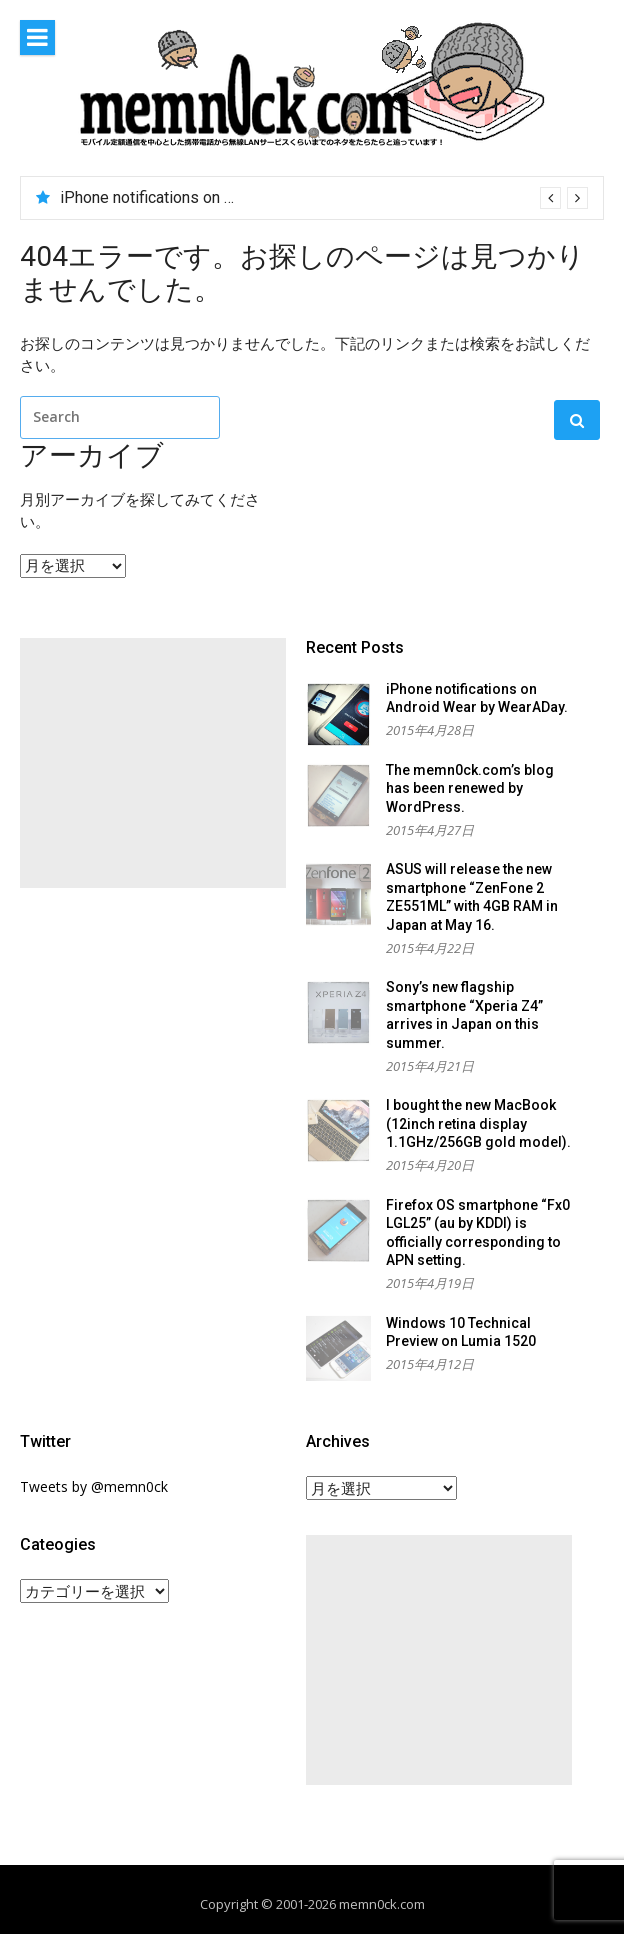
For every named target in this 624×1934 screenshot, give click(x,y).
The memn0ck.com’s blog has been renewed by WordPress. (470, 788)
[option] (324, 198)
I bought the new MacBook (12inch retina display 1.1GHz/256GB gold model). (478, 1123)
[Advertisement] (153, 763)
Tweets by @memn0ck (94, 1486)
